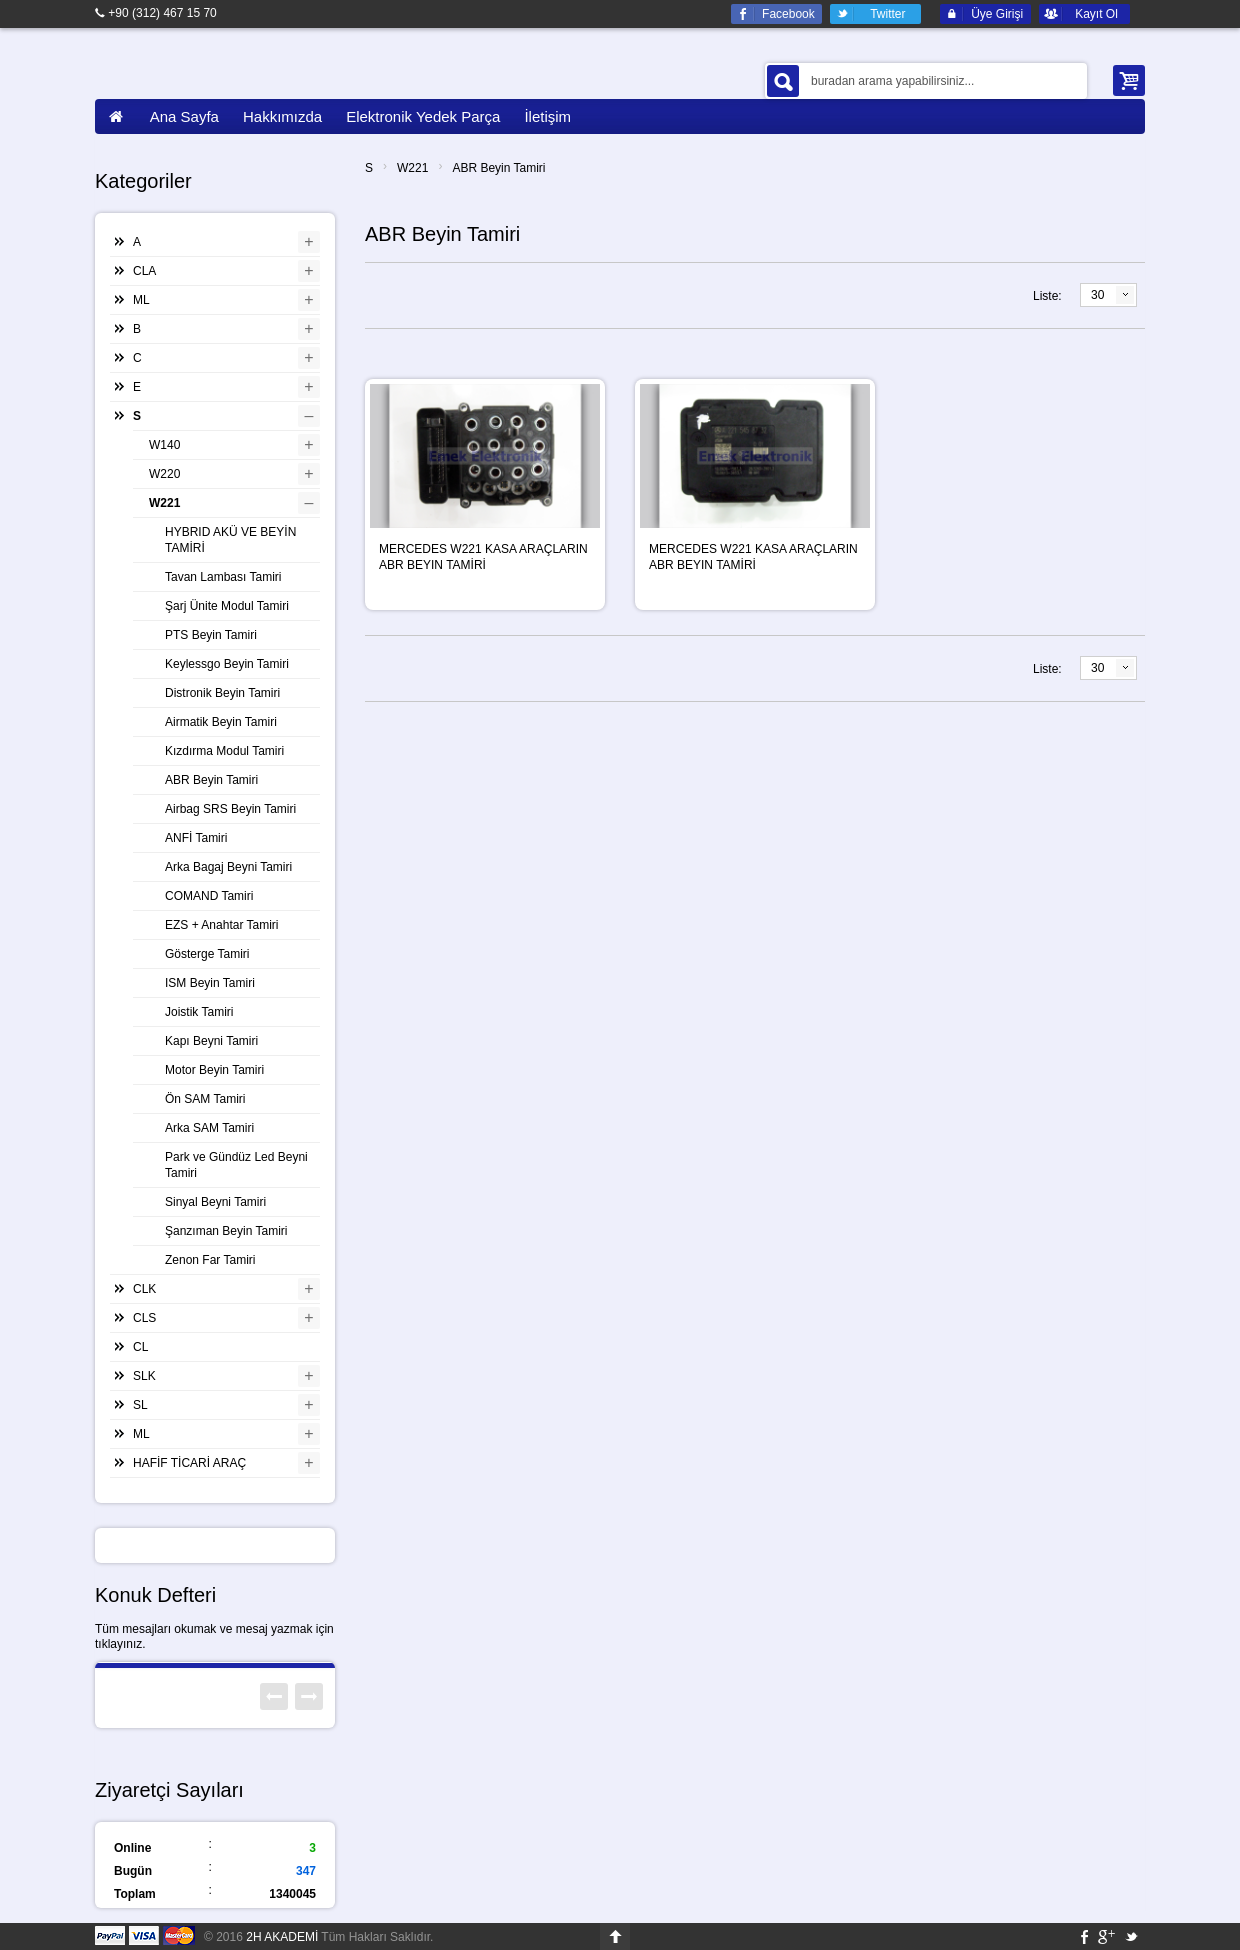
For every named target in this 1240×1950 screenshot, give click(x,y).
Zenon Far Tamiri (210, 1260)
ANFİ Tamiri (196, 838)
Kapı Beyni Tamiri (211, 1041)
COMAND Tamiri (209, 896)
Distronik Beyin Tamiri (222, 693)
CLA (144, 271)
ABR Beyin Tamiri (498, 168)
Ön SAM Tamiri (205, 1099)
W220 (164, 474)
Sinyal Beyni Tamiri (215, 1202)
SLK (144, 1376)
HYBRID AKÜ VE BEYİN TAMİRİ (230, 540)
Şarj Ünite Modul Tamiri (227, 606)
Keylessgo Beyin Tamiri (227, 664)
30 (1097, 295)
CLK (144, 1289)
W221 (412, 168)
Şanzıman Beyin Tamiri (226, 1231)
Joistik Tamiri (199, 1012)
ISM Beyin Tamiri (210, 983)
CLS (144, 1318)
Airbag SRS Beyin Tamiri (230, 809)
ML (141, 300)
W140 (164, 445)
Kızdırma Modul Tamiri (224, 751)
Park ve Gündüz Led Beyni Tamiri (236, 1165)
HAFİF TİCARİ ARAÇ (189, 1463)
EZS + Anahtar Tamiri (222, 925)
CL (140, 1347)
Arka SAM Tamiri (209, 1128)
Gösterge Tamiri (207, 954)
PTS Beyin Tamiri (211, 635)
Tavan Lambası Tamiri (223, 577)
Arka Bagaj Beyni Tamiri (228, 867)
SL (140, 1405)
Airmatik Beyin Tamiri (221, 722)
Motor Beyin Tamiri (214, 1070)
